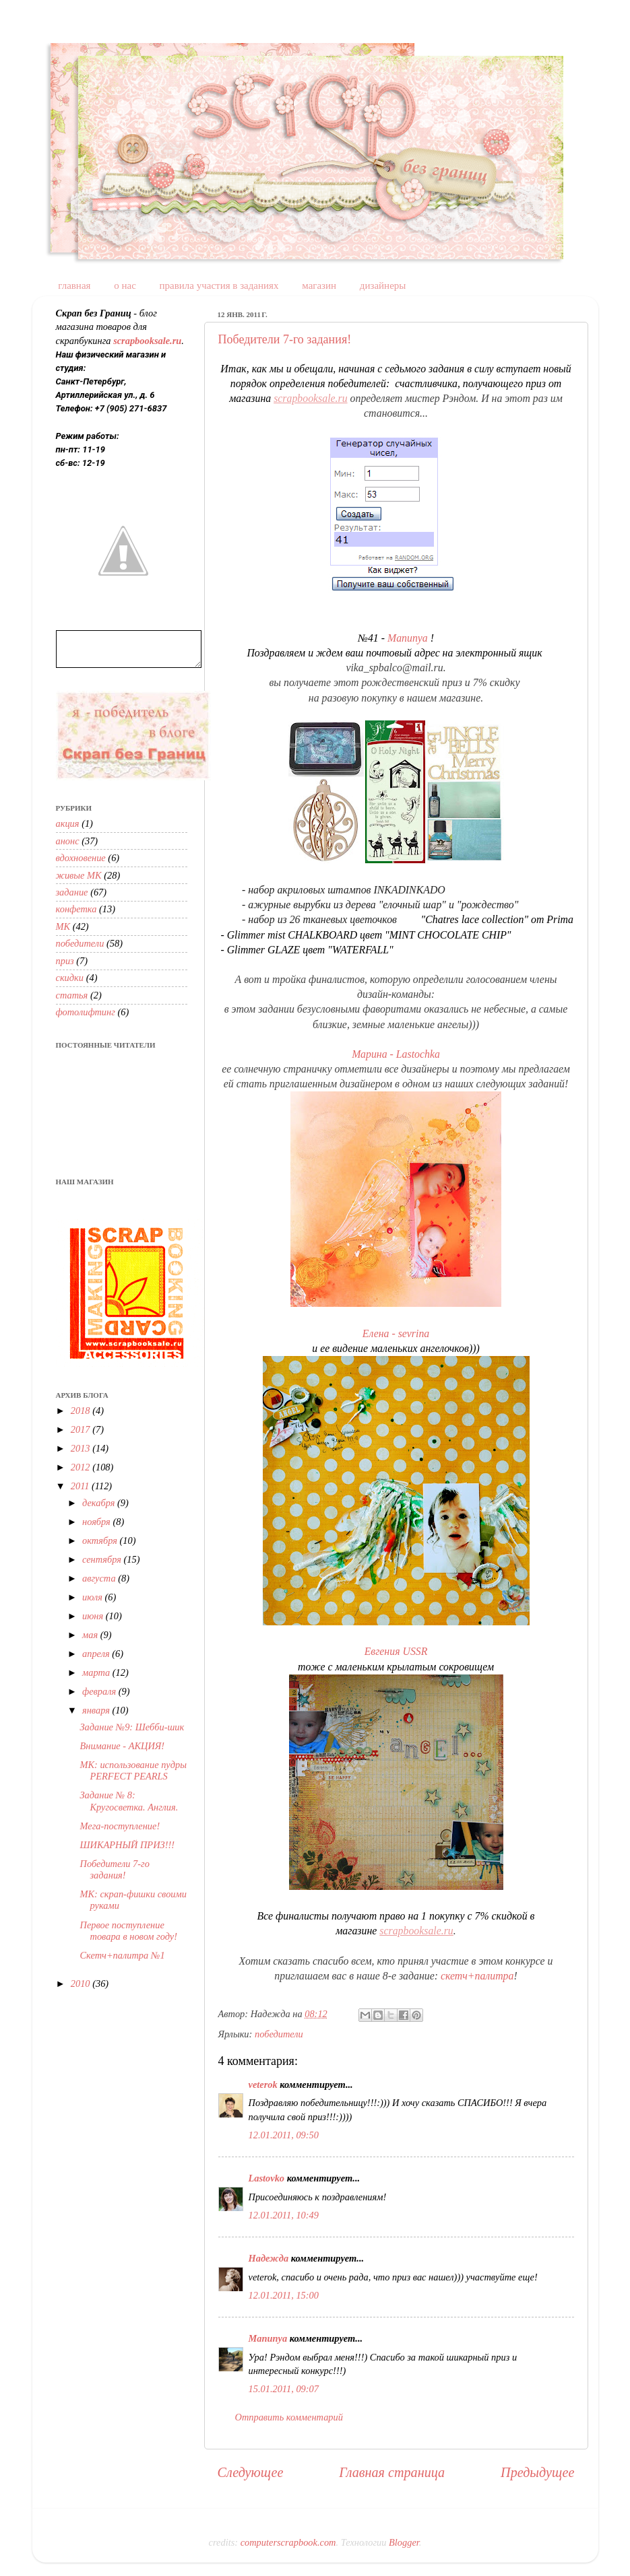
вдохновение (81, 857)
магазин (319, 285)
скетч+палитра (477, 1975)
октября (101, 1540)
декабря (99, 1502)
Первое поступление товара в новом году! (128, 1931)
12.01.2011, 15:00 (284, 2295)
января (97, 1710)
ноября (97, 1521)
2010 (81, 1983)
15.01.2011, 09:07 (284, 2388)
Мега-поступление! (120, 1826)
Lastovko (267, 2178)
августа (100, 1578)
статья (72, 995)
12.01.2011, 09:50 (284, 2135)
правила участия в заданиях (219, 285)
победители (279, 2034)
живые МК (79, 875)
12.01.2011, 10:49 (284, 2215)
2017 (81, 1429)
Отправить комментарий (289, 2417)
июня (94, 1616)
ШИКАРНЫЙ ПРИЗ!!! (127, 1844)
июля (93, 1597)
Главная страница (392, 2472)
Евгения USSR (396, 1651)
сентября (103, 1559)
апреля (97, 1653)
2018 (81, 1410)
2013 (81, 1448)
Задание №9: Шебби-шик (132, 1727)
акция (68, 823)
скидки (70, 977)
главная (74, 285)
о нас (125, 285)
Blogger (404, 2542)
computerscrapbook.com (288, 2542)
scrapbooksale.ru (310, 398)
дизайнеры (383, 285)
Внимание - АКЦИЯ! (122, 1745)
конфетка (76, 909)
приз (65, 960)
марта (97, 1672)
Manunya (407, 638)
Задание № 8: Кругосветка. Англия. (129, 1801)
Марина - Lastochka (396, 1054)
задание (72, 892)
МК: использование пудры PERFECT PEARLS (133, 1770)
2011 (81, 1486)
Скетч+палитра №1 (122, 1955)
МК (63, 926)
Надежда (269, 2258)
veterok (263, 2084)
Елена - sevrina (396, 1333)
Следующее (251, 2472)
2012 (81, 1467)
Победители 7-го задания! (285, 339)
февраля (100, 1691)
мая (91, 1634)
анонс (68, 841)
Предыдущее (537, 2472)
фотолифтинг (85, 1012)
